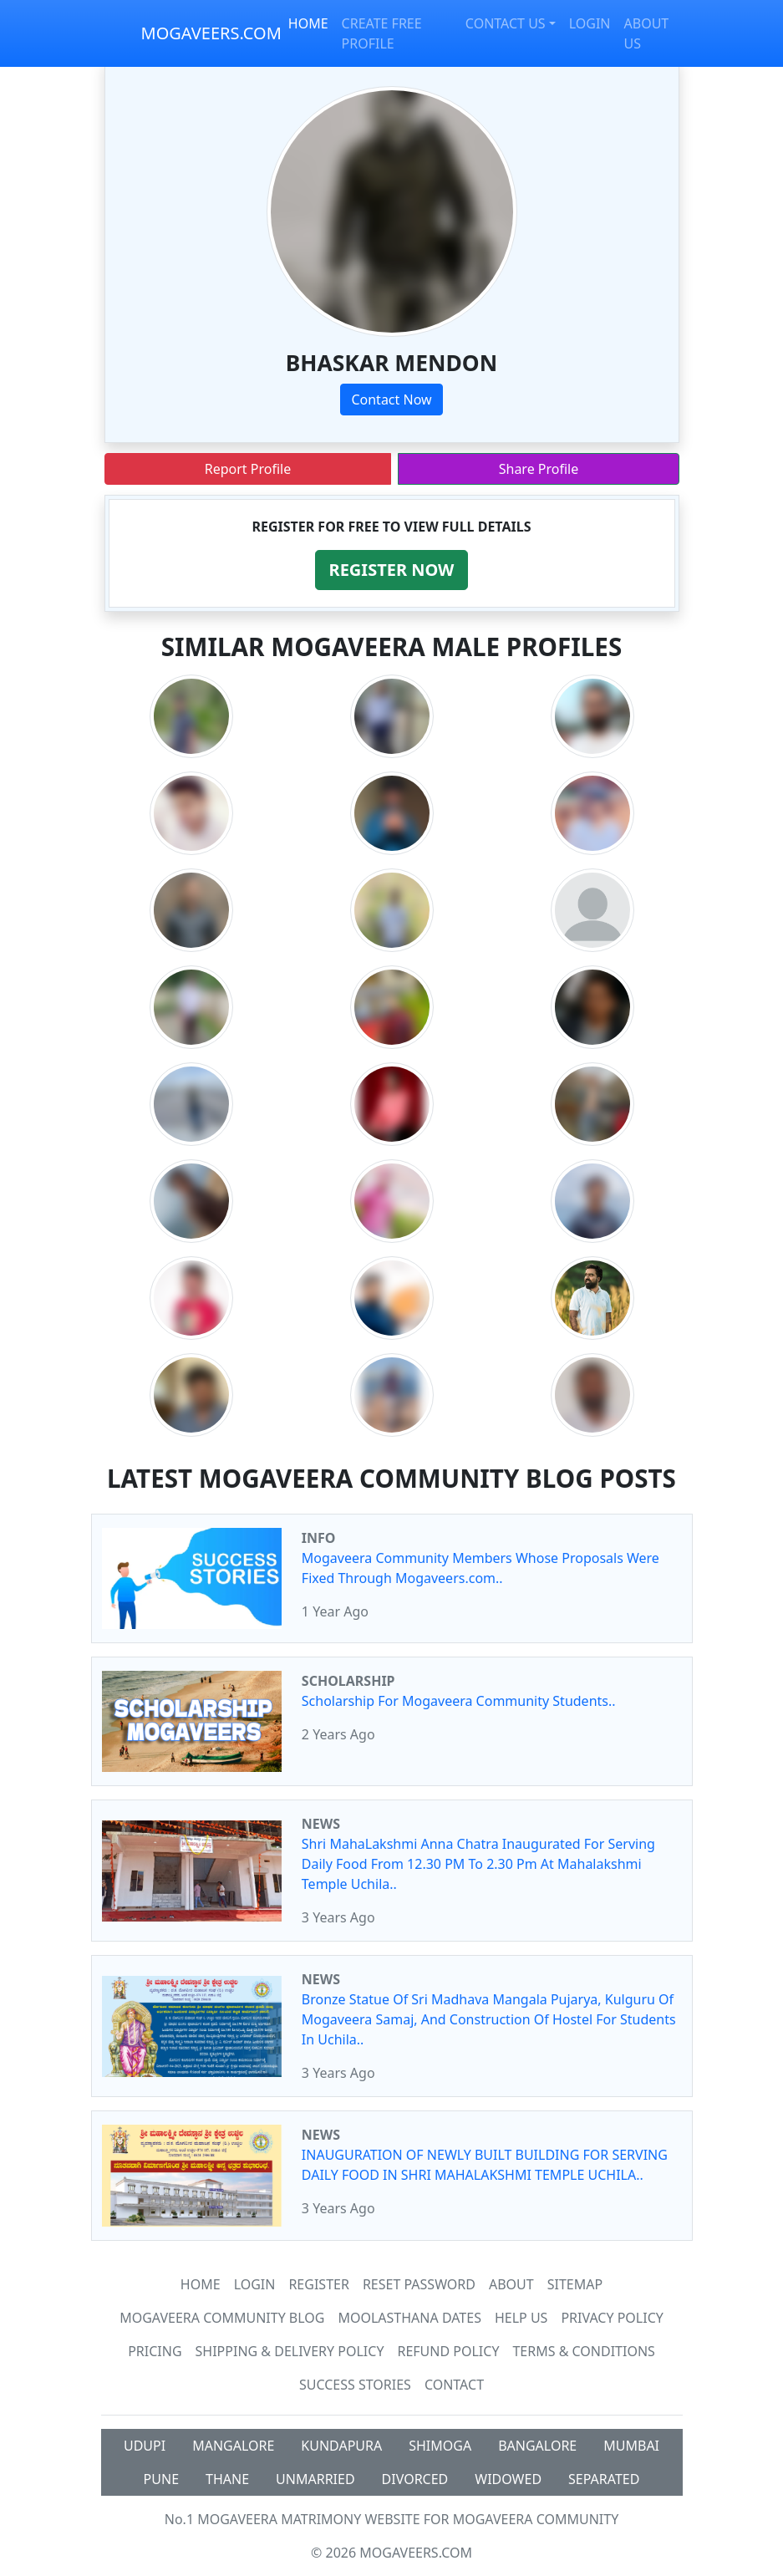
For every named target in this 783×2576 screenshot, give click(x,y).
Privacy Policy (612, 2318)
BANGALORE (537, 2445)
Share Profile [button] (539, 469)
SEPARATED (603, 2479)
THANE (227, 2479)
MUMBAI (631, 2445)
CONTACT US (505, 23)
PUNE (161, 2479)
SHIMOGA (440, 2445)
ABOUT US (646, 33)
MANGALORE (233, 2445)
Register (318, 2284)
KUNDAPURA (341, 2445)
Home (200, 2284)
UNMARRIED (315, 2479)
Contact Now (391, 399)
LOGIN (590, 23)
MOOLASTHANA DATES (409, 2318)
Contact (454, 2384)
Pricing (154, 2351)
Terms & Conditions (583, 2351)
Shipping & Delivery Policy (290, 2351)
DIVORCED (415, 2479)
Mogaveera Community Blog (221, 2318)
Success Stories (355, 2384)
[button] (392, 570)
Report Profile (248, 469)
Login (255, 2284)
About (511, 2284)
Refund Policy (448, 2351)
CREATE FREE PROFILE (382, 33)
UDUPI (144, 2445)
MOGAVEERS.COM (211, 33)
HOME (308, 23)
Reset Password (419, 2284)
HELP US (521, 2318)
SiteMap (575, 2284)
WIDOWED (508, 2479)
